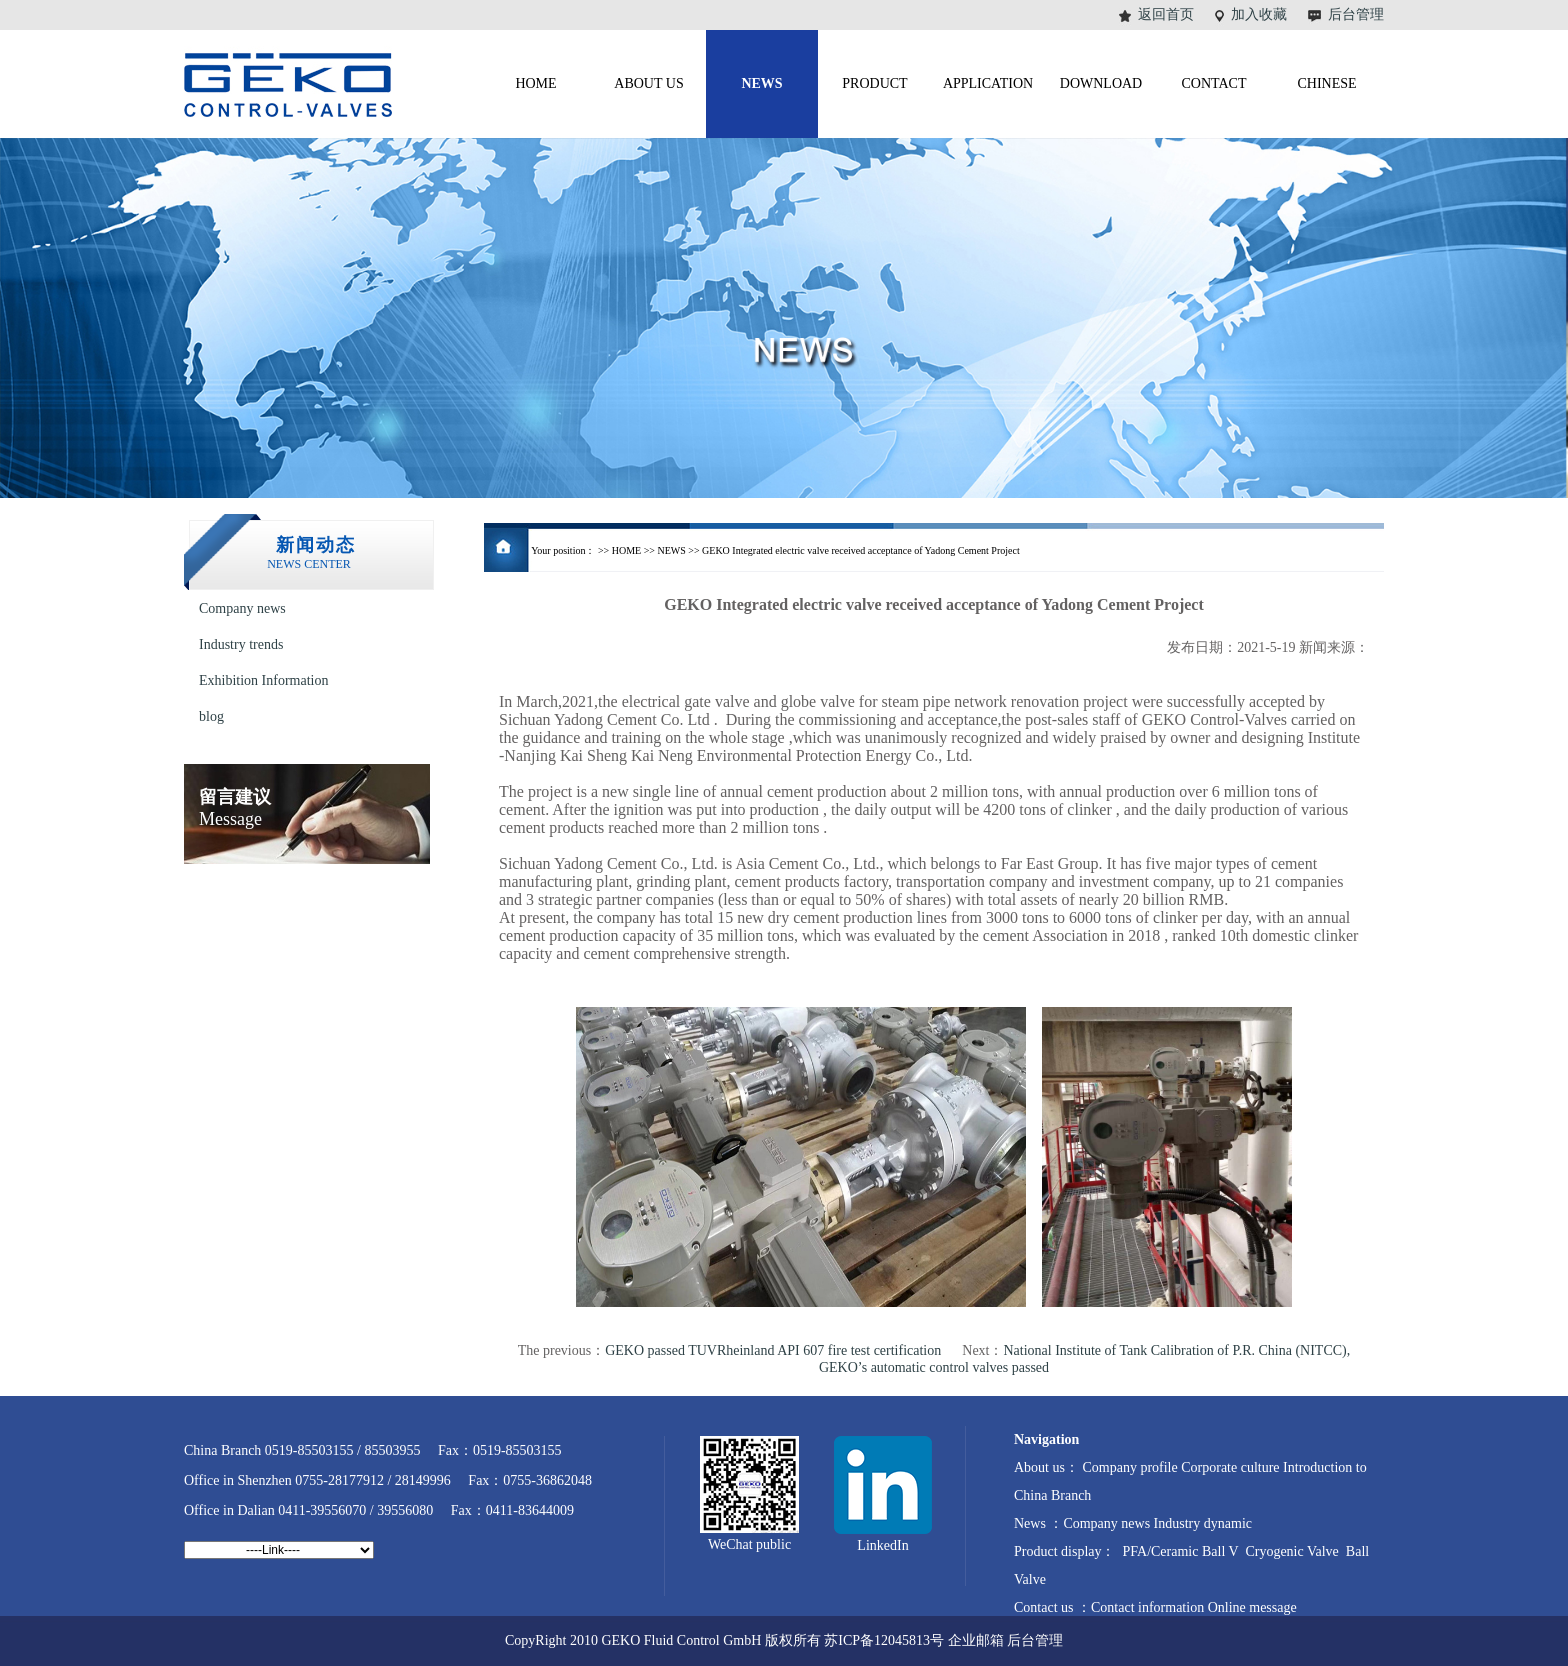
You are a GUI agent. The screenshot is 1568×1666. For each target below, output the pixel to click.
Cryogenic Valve (1290, 1551)
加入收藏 (1259, 14)
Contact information (1149, 1607)
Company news (242, 608)
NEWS (671, 550)
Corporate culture (1230, 1467)
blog (211, 716)
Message (235, 808)
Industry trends (241, 644)
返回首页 (1166, 14)
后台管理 (1356, 14)
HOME (626, 550)
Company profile (1131, 1467)
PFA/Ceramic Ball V (1178, 1551)
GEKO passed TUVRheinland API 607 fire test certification (773, 1350)
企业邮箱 (976, 1640)
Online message (1252, 1607)
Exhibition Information (263, 680)
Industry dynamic (1203, 1523)
